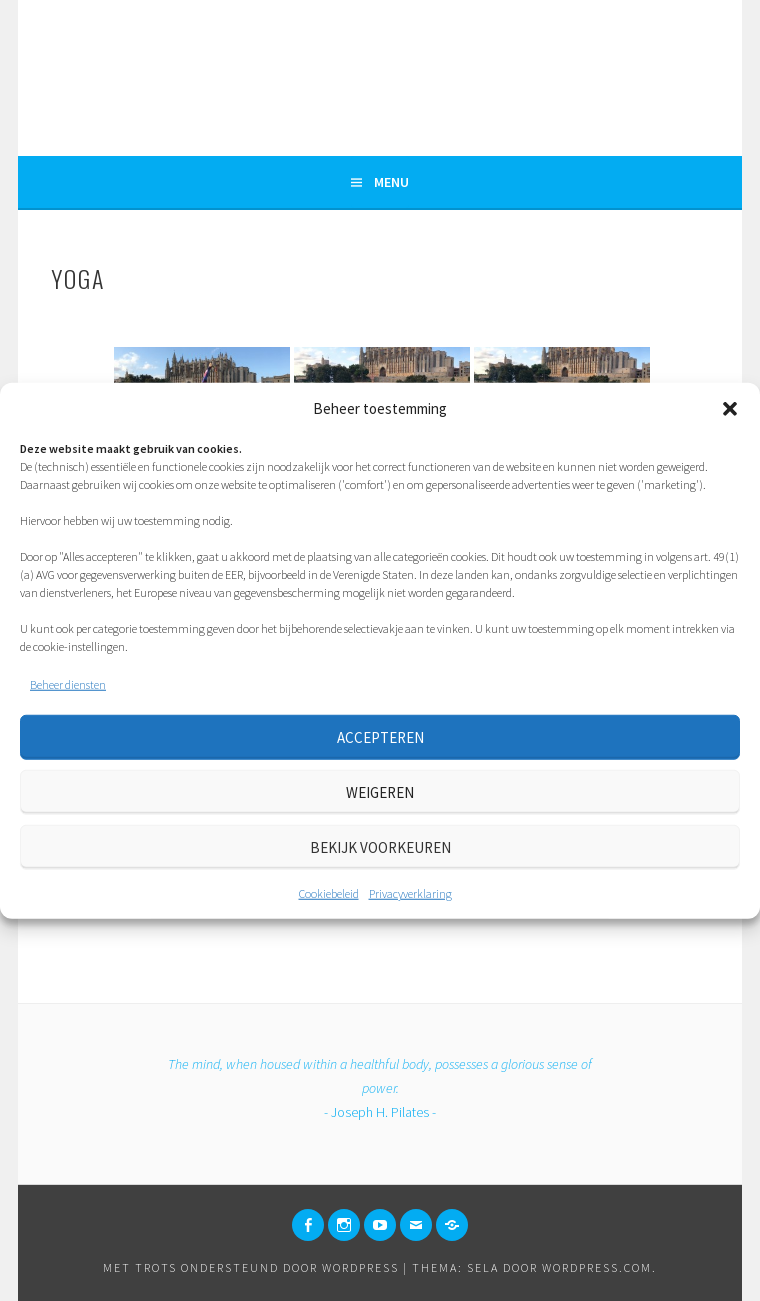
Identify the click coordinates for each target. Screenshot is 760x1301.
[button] (730, 409)
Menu (391, 182)
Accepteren (380, 736)
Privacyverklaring (410, 893)
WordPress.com (597, 1267)
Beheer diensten (68, 684)
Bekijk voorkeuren (380, 846)
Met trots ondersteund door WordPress (251, 1267)
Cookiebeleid (329, 893)
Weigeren (380, 791)
